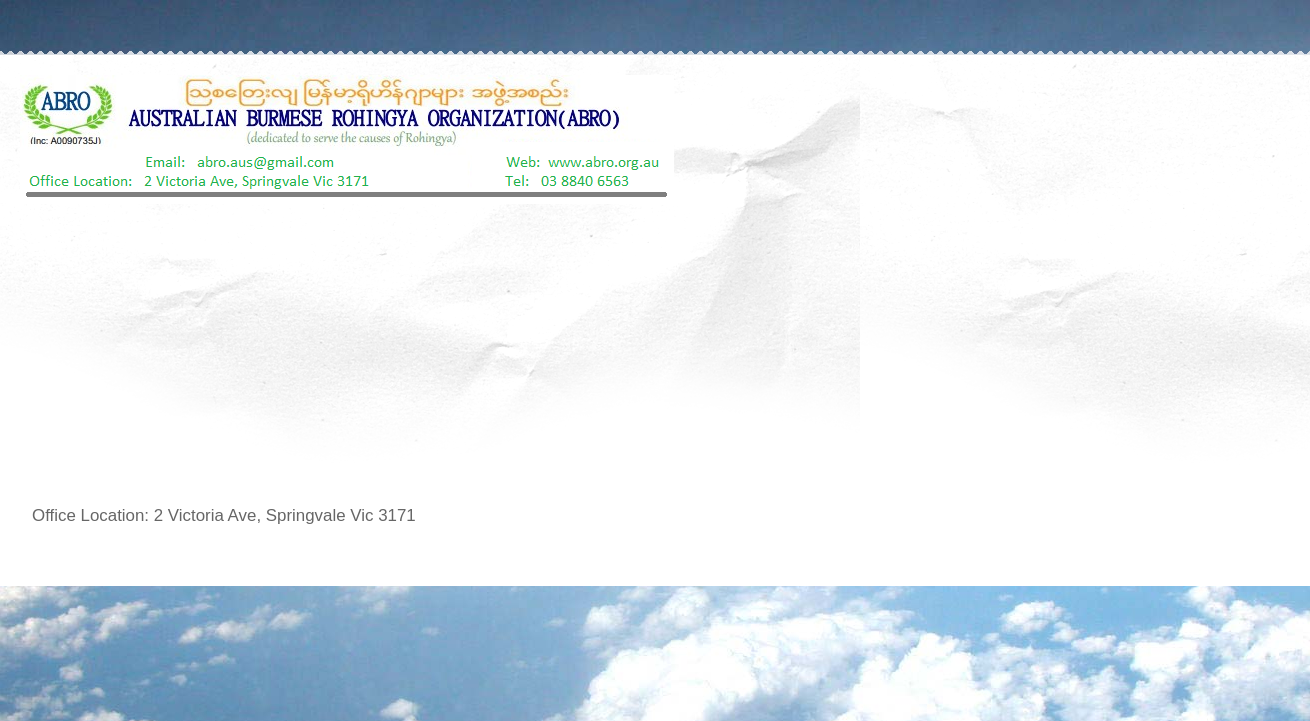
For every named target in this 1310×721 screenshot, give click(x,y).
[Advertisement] (655, 354)
